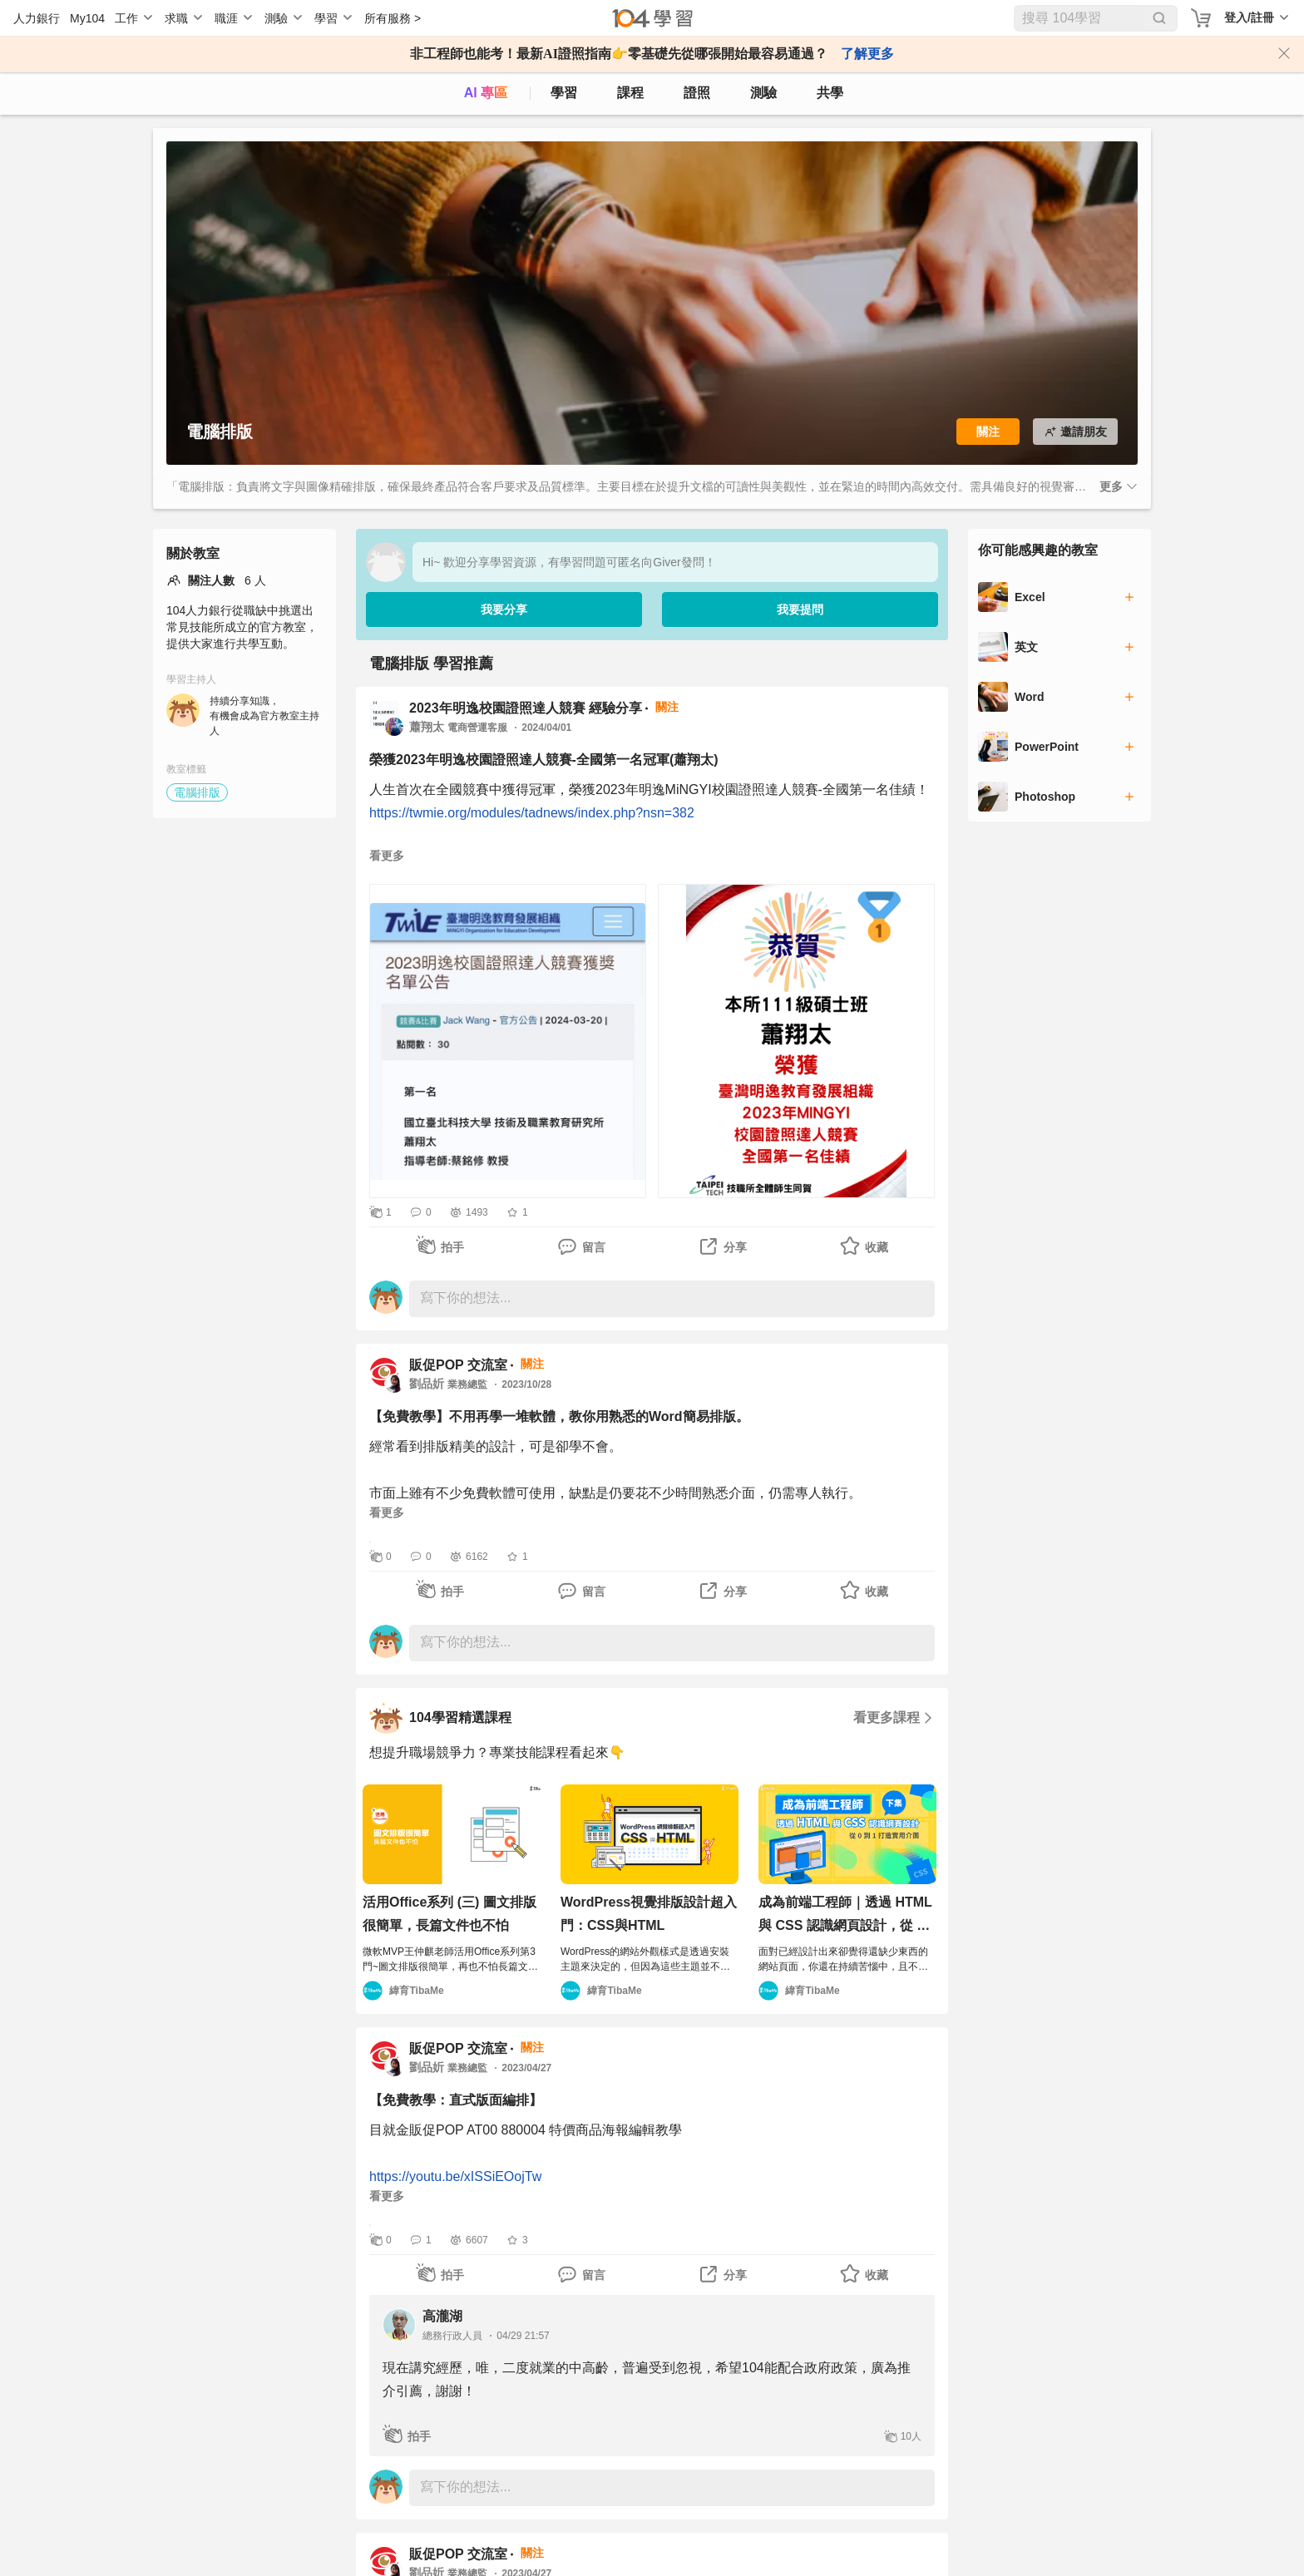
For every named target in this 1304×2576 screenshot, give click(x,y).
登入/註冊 (1249, 17)
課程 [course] (630, 93)
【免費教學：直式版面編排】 (455, 2100)
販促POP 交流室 (458, 1365)
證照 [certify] (697, 93)
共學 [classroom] (830, 93)
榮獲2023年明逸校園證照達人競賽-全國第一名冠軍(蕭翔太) (544, 760)
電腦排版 (197, 792)
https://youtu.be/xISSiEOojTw (455, 2176)
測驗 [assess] (763, 93)
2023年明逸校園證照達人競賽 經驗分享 (525, 708)
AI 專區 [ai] (485, 93)
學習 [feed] (564, 93)
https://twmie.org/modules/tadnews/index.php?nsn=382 (531, 813)
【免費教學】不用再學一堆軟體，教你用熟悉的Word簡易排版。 (559, 1416)
